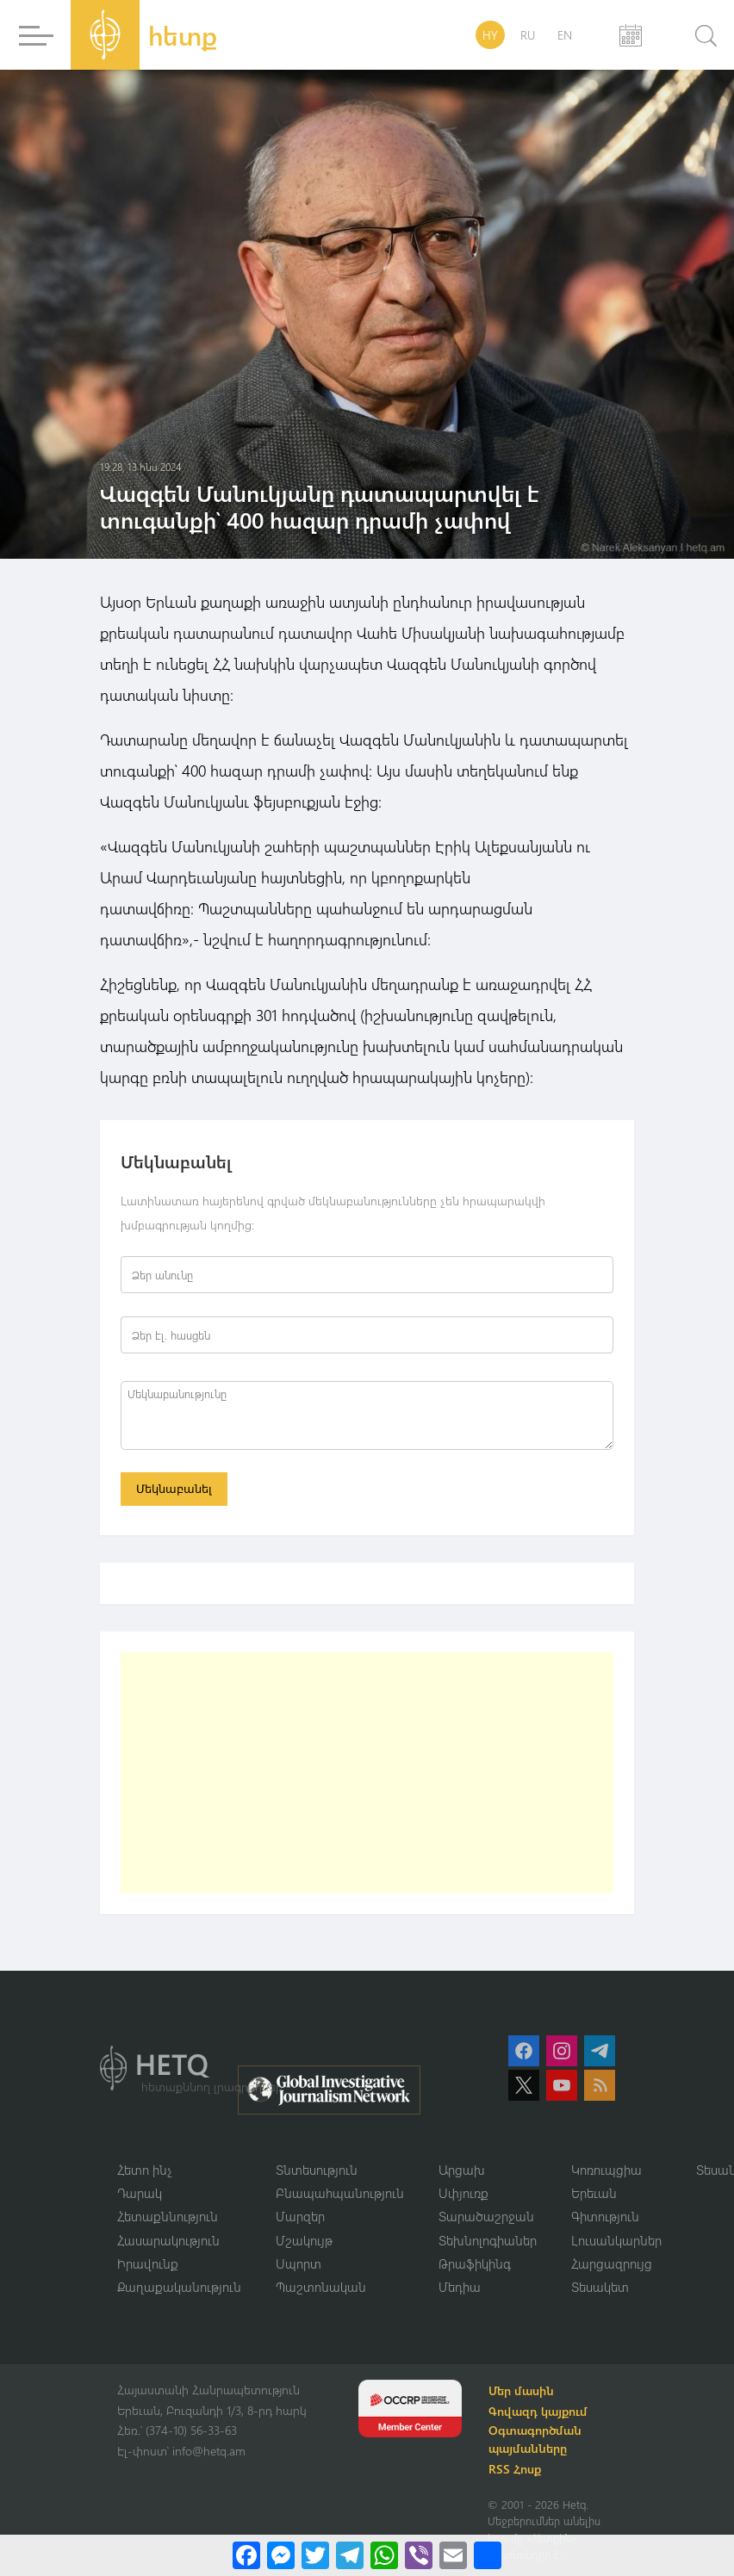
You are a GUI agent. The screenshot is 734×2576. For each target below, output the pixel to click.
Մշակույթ (304, 2240)
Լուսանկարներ (616, 2240)
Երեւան (594, 2192)
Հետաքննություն (167, 2217)
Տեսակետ (600, 2287)
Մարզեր (300, 2217)
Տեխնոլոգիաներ (488, 2240)
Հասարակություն (168, 2240)
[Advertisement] (367, 1772)
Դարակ (139, 2192)
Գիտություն (605, 2217)
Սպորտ (298, 2264)
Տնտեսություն (317, 2169)
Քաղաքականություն (179, 2287)
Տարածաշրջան (486, 2217)
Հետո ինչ (144, 2169)
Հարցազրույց (611, 2264)
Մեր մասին (522, 2391)
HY (490, 35)
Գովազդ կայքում (538, 2412)
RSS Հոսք (515, 2469)
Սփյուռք (463, 2192)
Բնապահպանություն (340, 2192)
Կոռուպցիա (606, 2169)
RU (527, 35)
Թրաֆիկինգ (475, 2264)
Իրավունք (147, 2264)
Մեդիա (460, 2287)
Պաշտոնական (321, 2287)
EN (564, 35)
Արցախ (462, 2169)
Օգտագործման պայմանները (535, 2440)
